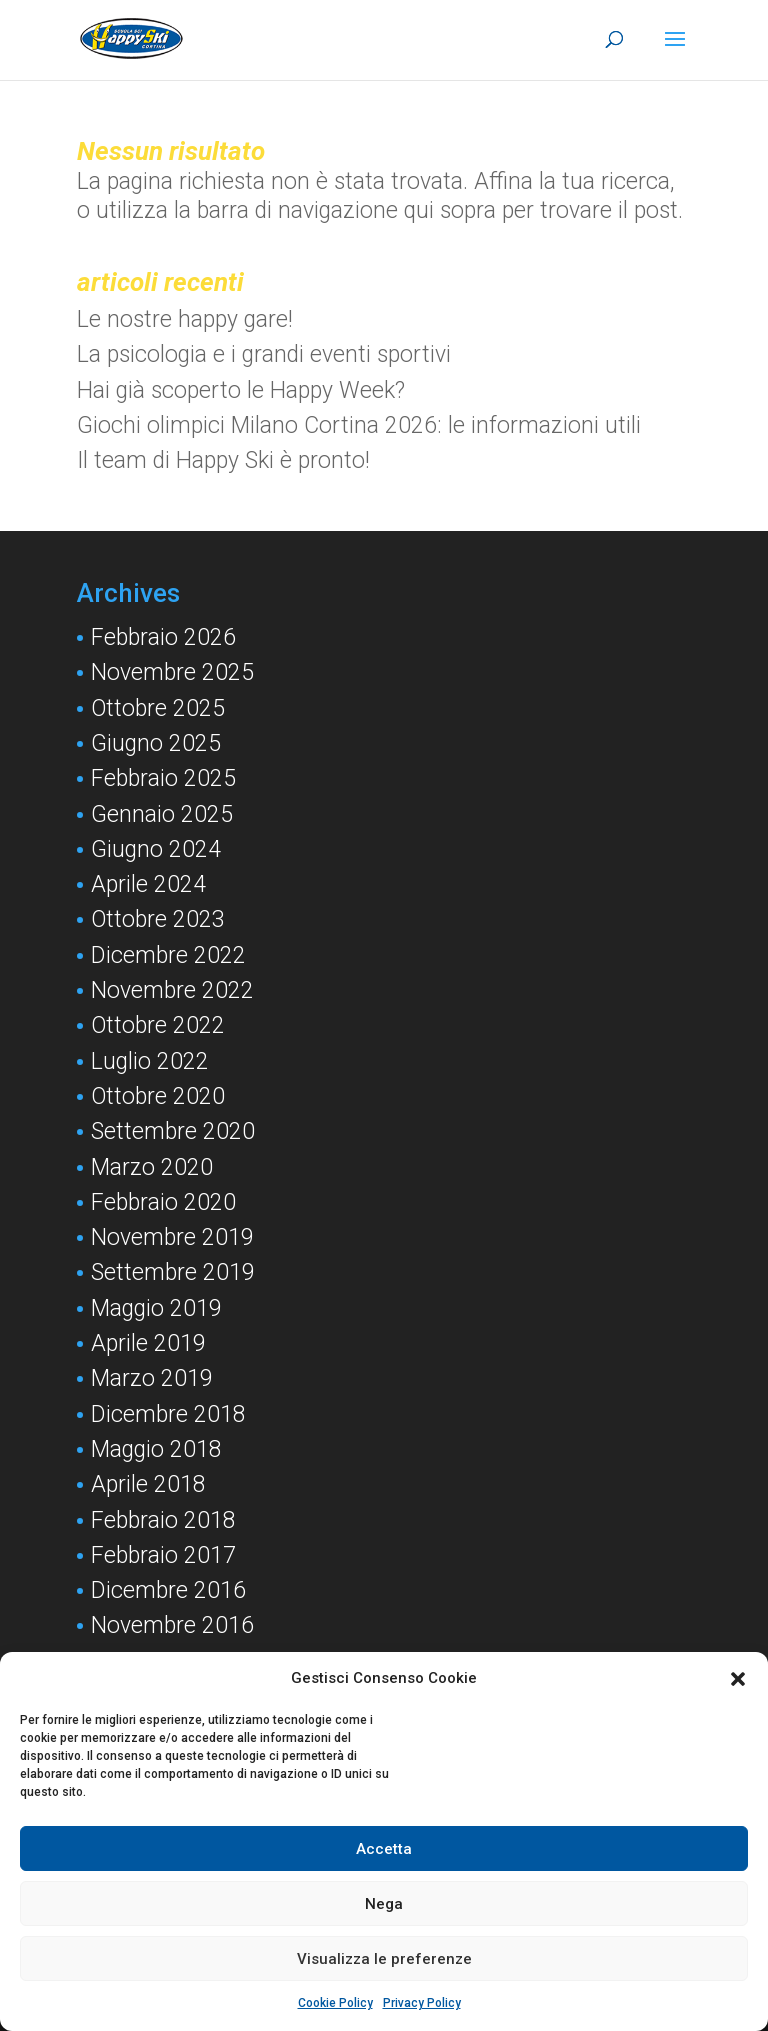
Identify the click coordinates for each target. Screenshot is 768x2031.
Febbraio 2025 (163, 778)
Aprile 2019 (148, 1343)
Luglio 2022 (150, 1061)
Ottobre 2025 (158, 708)
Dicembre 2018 (168, 1414)
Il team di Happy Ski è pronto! (223, 460)
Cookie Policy (335, 2003)
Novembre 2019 (172, 1237)
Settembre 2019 (173, 1272)
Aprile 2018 (148, 1484)
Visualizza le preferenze (384, 1959)
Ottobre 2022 (158, 1025)
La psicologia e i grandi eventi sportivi (264, 354)
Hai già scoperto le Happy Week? (241, 390)
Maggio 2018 (156, 1449)
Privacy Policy (422, 2003)
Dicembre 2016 (168, 1590)
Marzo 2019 (152, 1378)
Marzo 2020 (152, 1167)
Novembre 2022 (172, 990)
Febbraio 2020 (163, 1202)
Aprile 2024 (148, 884)
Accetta (384, 1849)
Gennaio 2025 (162, 814)
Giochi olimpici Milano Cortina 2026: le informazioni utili (359, 425)
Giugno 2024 (156, 849)
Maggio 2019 (156, 1308)
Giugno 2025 (156, 743)
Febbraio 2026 (163, 637)
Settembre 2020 (173, 1131)
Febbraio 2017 (163, 1555)
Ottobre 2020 (158, 1096)
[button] (738, 1679)
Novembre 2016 (172, 1625)
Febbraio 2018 (163, 1520)
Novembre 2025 (172, 672)
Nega (384, 1904)
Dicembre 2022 (168, 955)
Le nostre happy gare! (185, 319)
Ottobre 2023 (158, 919)
